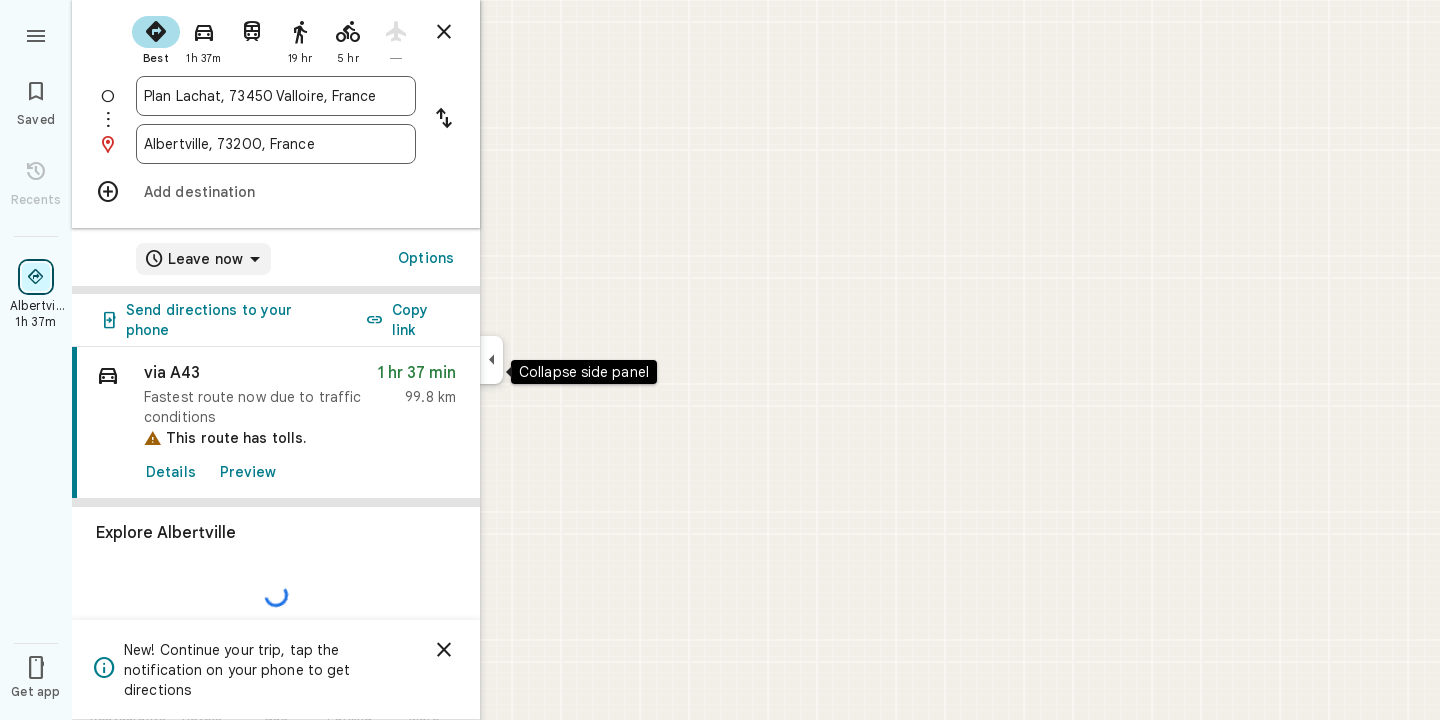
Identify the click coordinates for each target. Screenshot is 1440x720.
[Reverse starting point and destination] (444, 120)
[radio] (156, 38)
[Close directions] (444, 32)
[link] (276, 423)
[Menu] (36, 34)
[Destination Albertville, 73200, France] (276, 144)
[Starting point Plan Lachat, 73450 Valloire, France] (276, 96)
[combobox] (276, 96)
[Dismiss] (444, 650)
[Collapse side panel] (491, 360)
